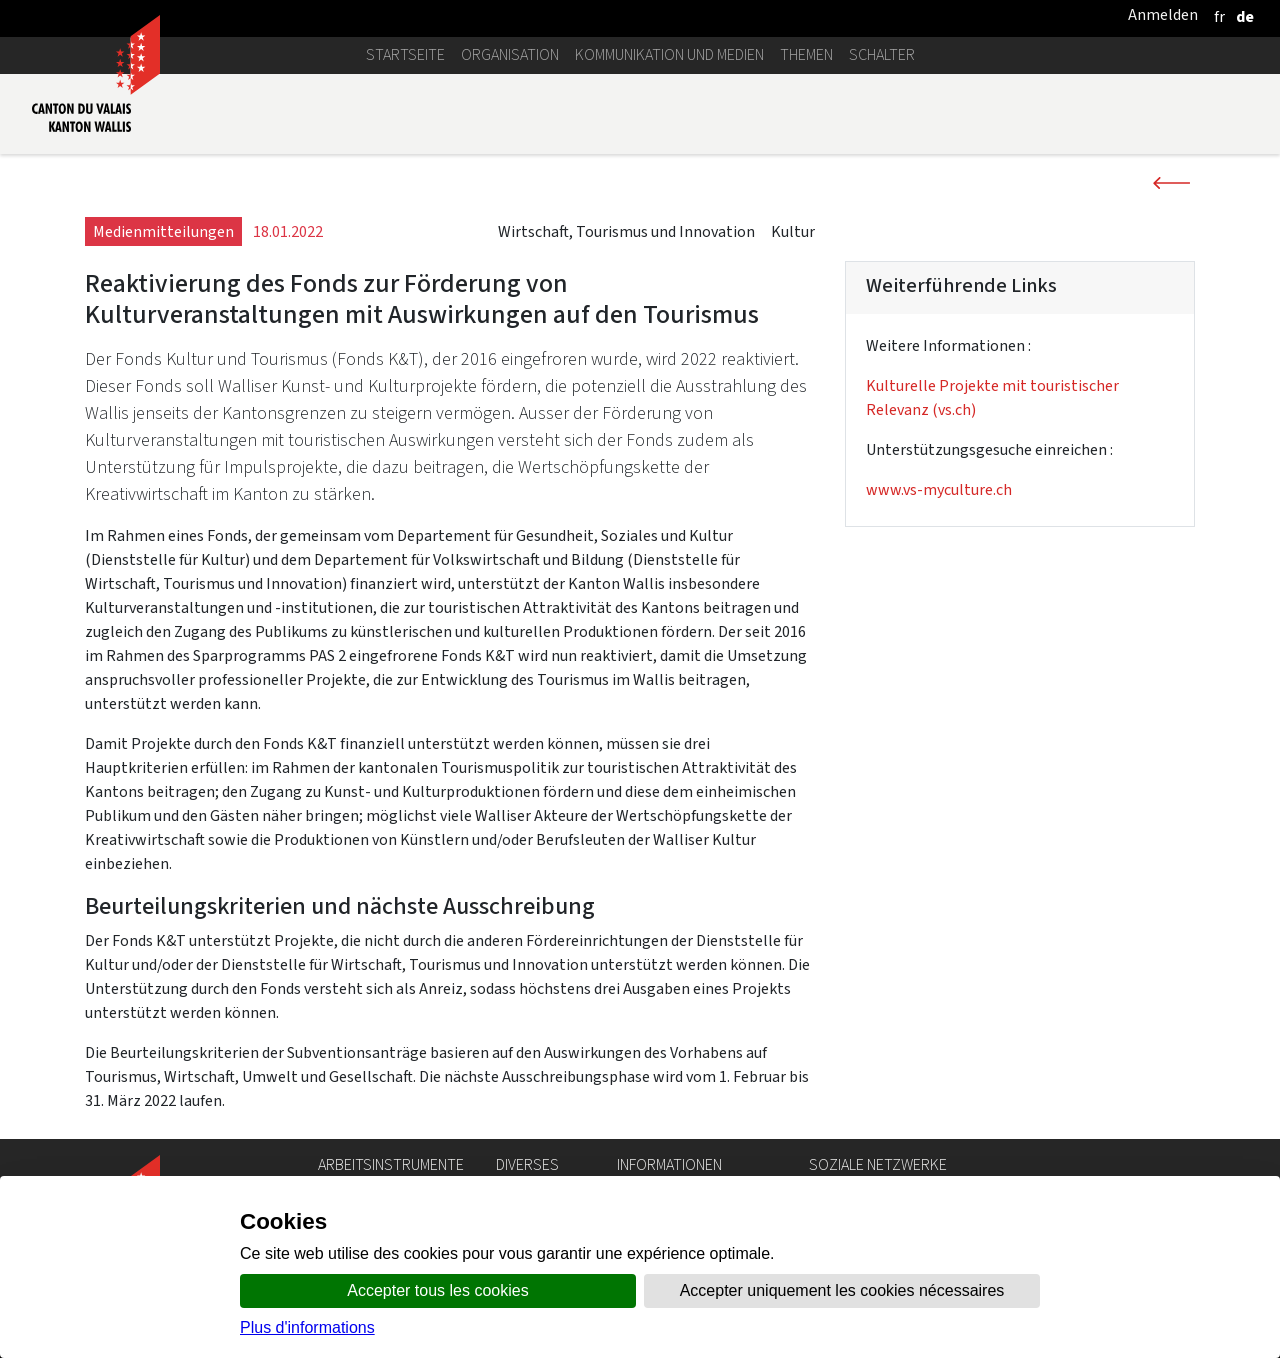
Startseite (405, 54)
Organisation (510, 54)
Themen (806, 54)
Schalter (882, 54)
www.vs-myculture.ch (939, 489)
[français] (1219, 16)
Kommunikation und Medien (669, 54)
